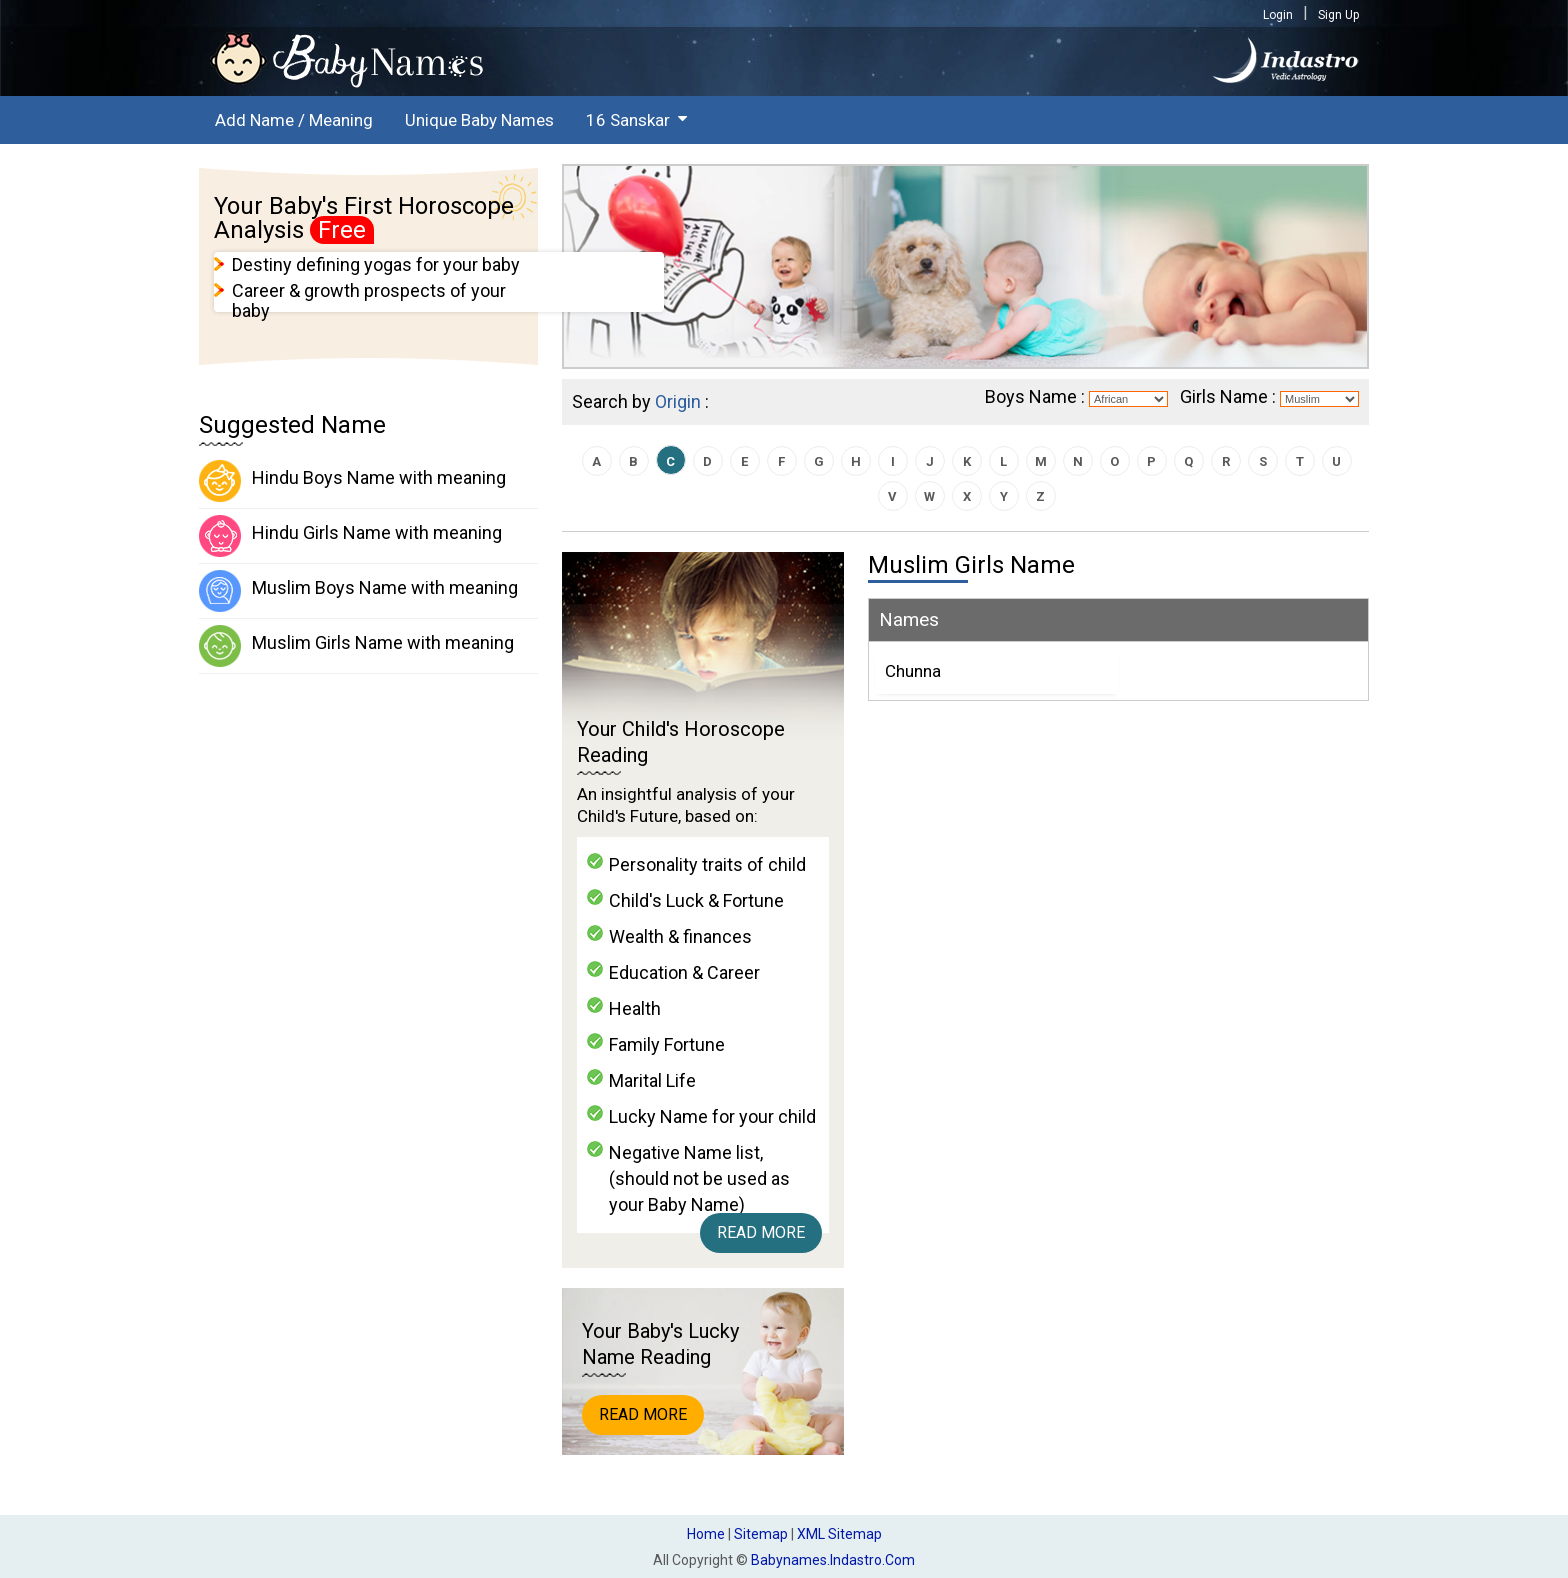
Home (706, 1534)
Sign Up (1338, 15)
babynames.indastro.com (833, 1560)
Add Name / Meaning (294, 120)
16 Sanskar (628, 120)
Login (1278, 15)
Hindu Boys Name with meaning (352, 481)
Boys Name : (1035, 396)
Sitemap (761, 1534)
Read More (761, 1232)
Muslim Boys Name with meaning (358, 591)
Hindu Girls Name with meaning (350, 536)
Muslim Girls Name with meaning (356, 646)
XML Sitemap (839, 1534)
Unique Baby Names (479, 120)
